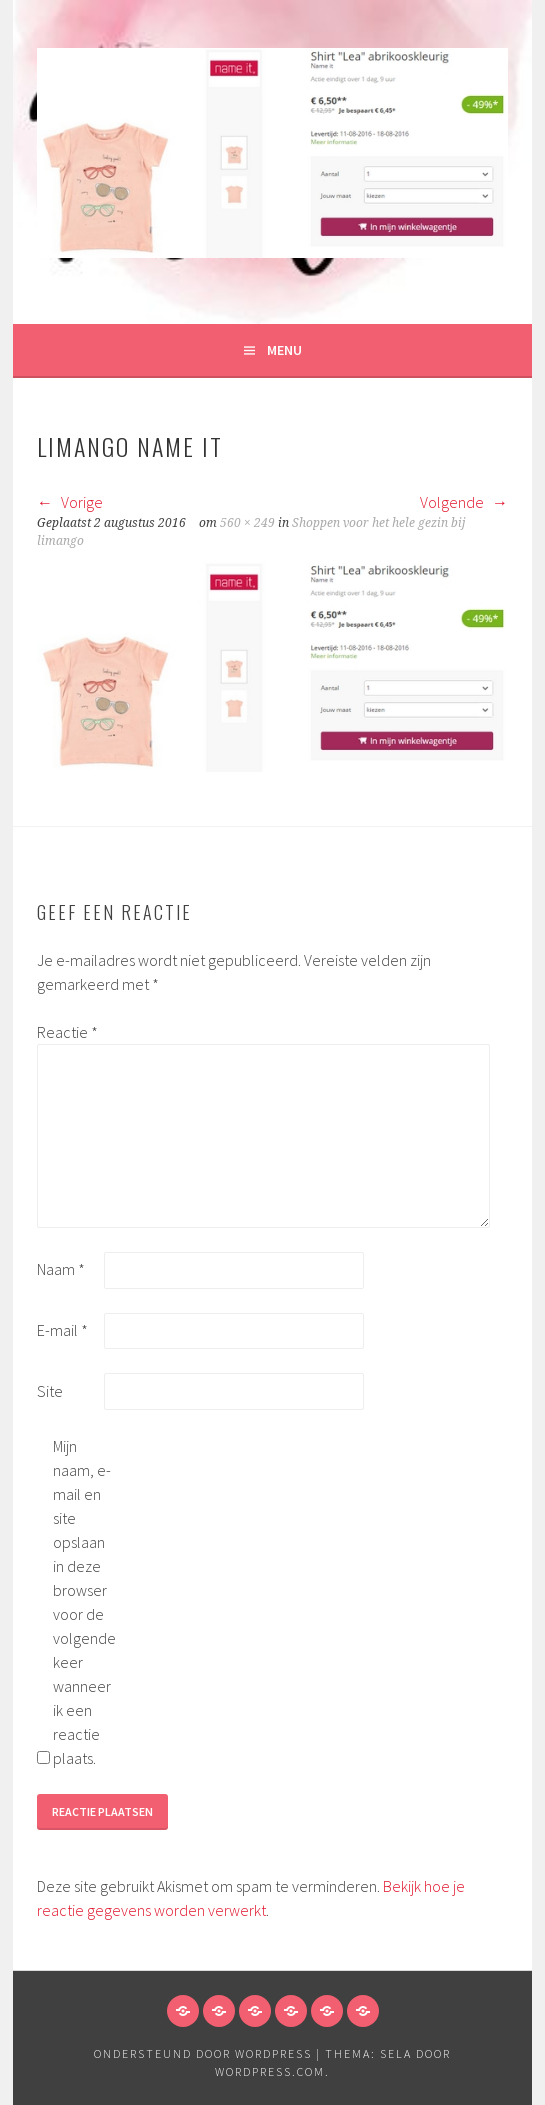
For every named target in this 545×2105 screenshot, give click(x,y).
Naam (61, 1269)
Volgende (464, 502)
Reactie (67, 1032)
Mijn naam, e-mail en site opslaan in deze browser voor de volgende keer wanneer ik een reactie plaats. (84, 1602)
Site (50, 1391)
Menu (284, 350)
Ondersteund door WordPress (203, 2053)
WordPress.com (270, 2071)
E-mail (62, 1330)
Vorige (70, 502)
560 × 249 (247, 523)
